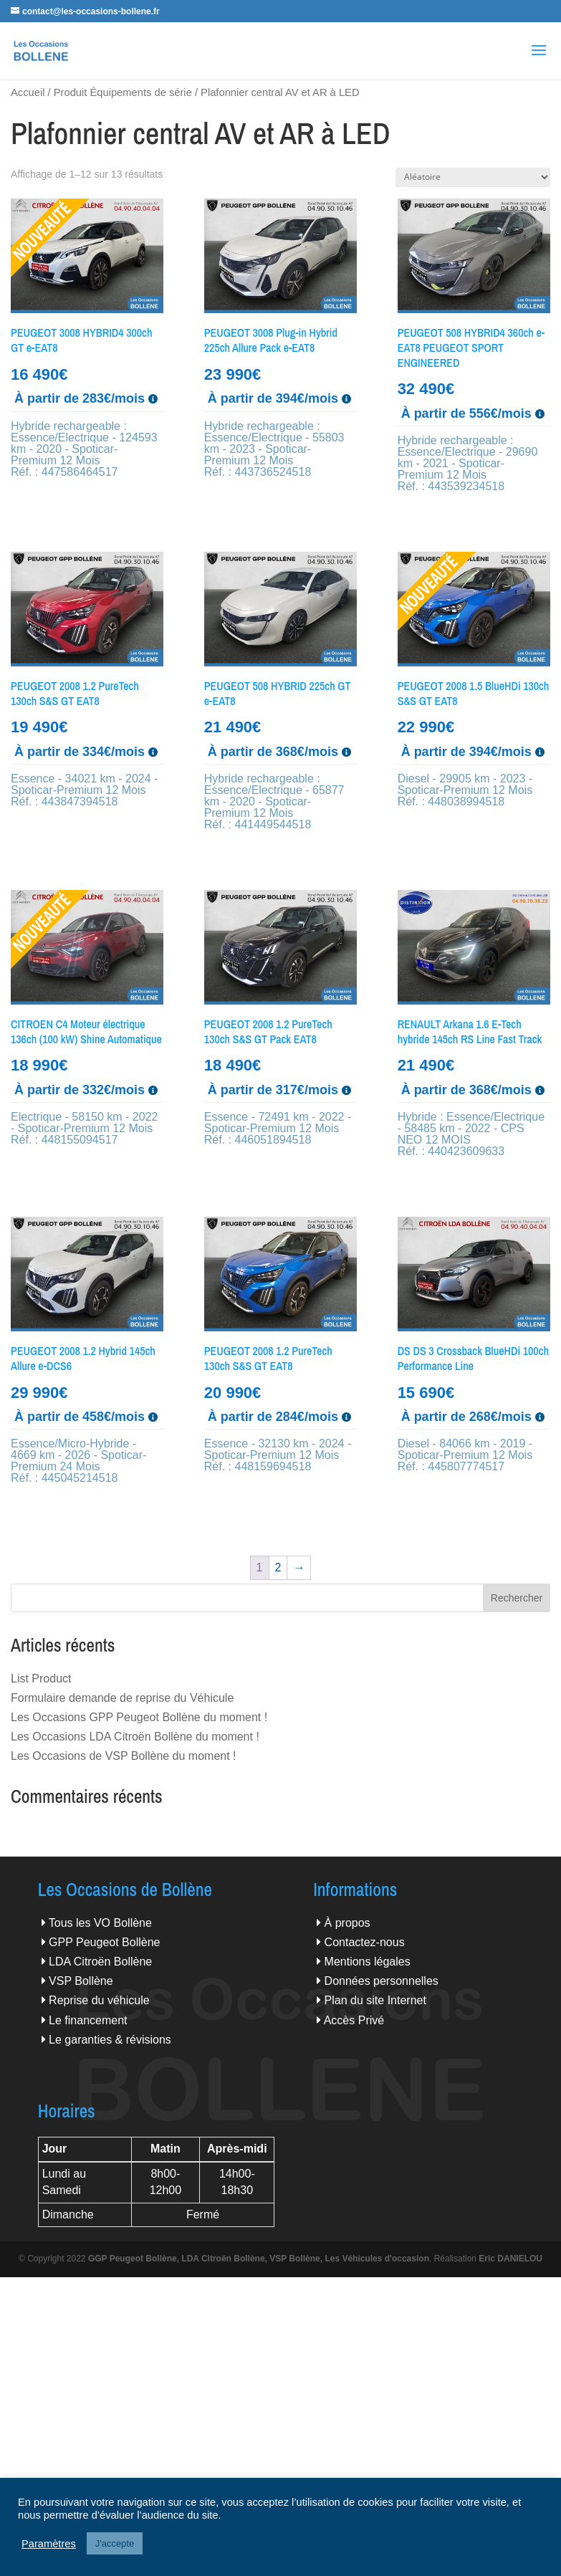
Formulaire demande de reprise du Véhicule (122, 1698)
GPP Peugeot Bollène (104, 1942)
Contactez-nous (365, 1942)
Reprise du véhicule (99, 2000)
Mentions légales (368, 1961)
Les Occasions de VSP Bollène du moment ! (123, 1756)
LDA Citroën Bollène (100, 1961)
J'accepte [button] (115, 2543)
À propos (347, 1923)
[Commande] (472, 177)
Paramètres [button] (48, 2543)
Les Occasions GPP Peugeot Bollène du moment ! (139, 1717)
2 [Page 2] (278, 1567)
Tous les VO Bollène (100, 1923)
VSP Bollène (81, 1981)
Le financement (88, 2020)
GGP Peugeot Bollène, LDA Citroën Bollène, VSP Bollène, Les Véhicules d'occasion (258, 2259)
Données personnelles (381, 1981)
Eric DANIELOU (510, 2259)
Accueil (27, 92)
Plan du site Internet (375, 2000)
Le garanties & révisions (110, 2040)
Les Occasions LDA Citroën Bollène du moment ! (135, 1736)
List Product (41, 1678)
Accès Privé (354, 2020)
